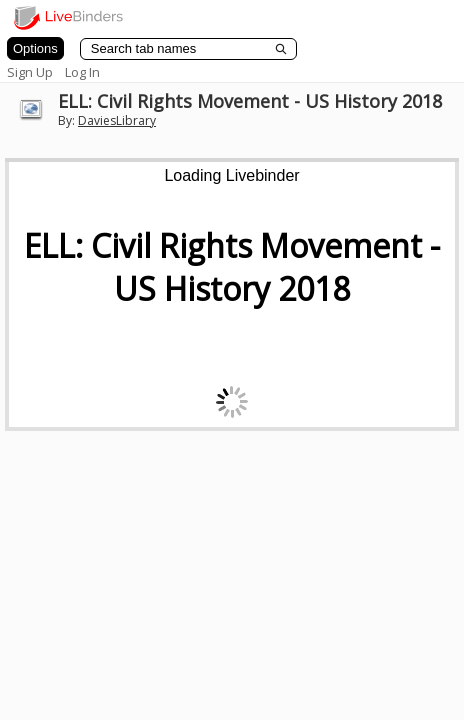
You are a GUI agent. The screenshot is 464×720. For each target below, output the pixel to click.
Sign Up (30, 72)
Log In (82, 72)
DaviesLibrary (117, 120)
